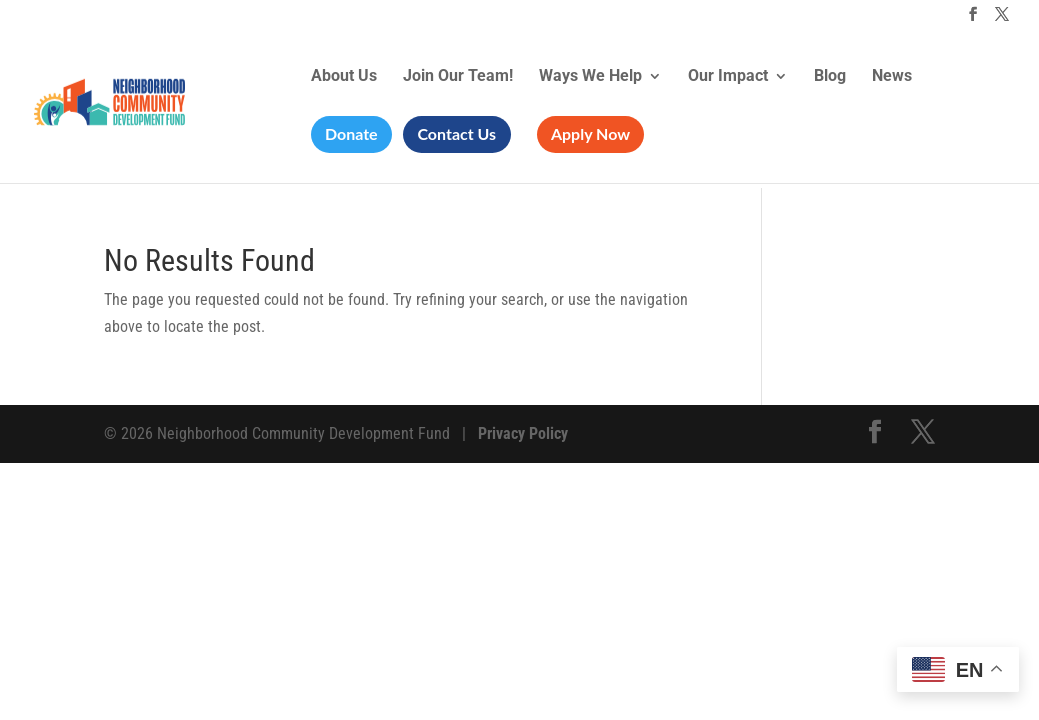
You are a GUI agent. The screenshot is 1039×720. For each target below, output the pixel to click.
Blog (830, 77)
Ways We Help (590, 77)
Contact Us (456, 133)
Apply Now (590, 133)
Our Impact (728, 77)
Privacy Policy (523, 433)
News (892, 77)
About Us (344, 77)
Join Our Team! (458, 77)
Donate (351, 133)
